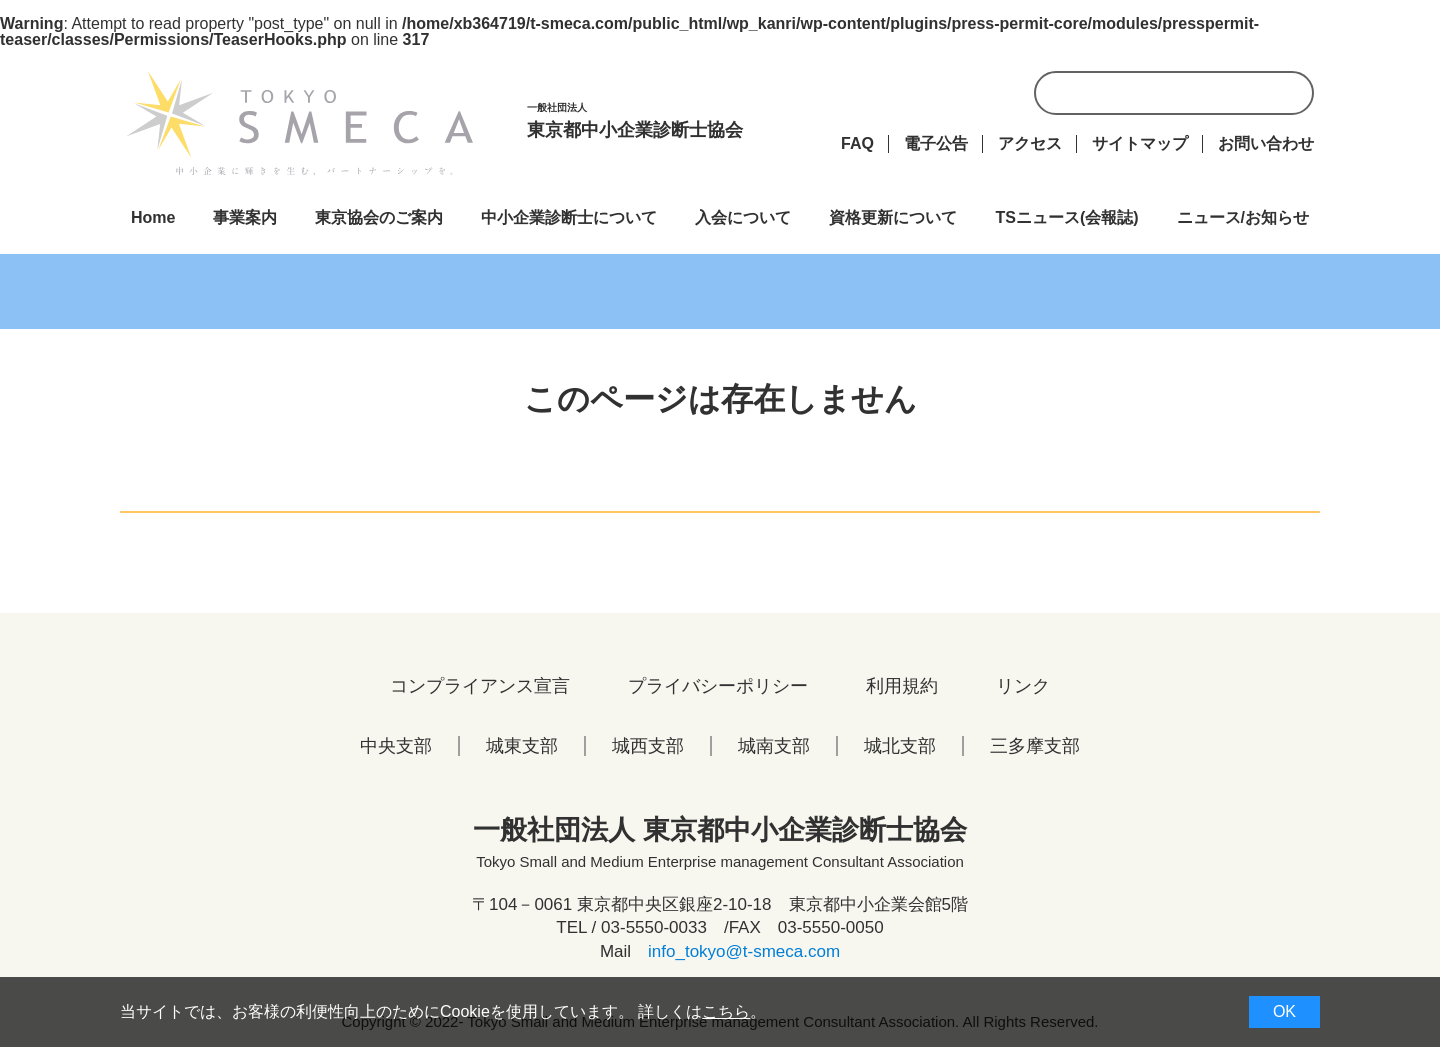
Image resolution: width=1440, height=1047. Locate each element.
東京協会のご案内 (379, 217)
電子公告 (936, 143)
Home (153, 217)
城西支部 (648, 746)
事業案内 (245, 217)
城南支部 (774, 746)
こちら (726, 1011)
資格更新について (893, 217)
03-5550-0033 (654, 927)
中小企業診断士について (569, 217)
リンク (1023, 686)
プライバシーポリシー (718, 686)
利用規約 (902, 686)
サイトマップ (1140, 143)
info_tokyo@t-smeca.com (744, 951)
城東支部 (522, 746)
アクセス (1030, 143)
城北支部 (900, 746)
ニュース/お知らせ (1243, 217)
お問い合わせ (1266, 143)
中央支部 (396, 746)
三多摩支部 (1035, 746)
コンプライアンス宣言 (480, 686)
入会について (743, 217)
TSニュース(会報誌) (1066, 217)
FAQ (857, 143)
